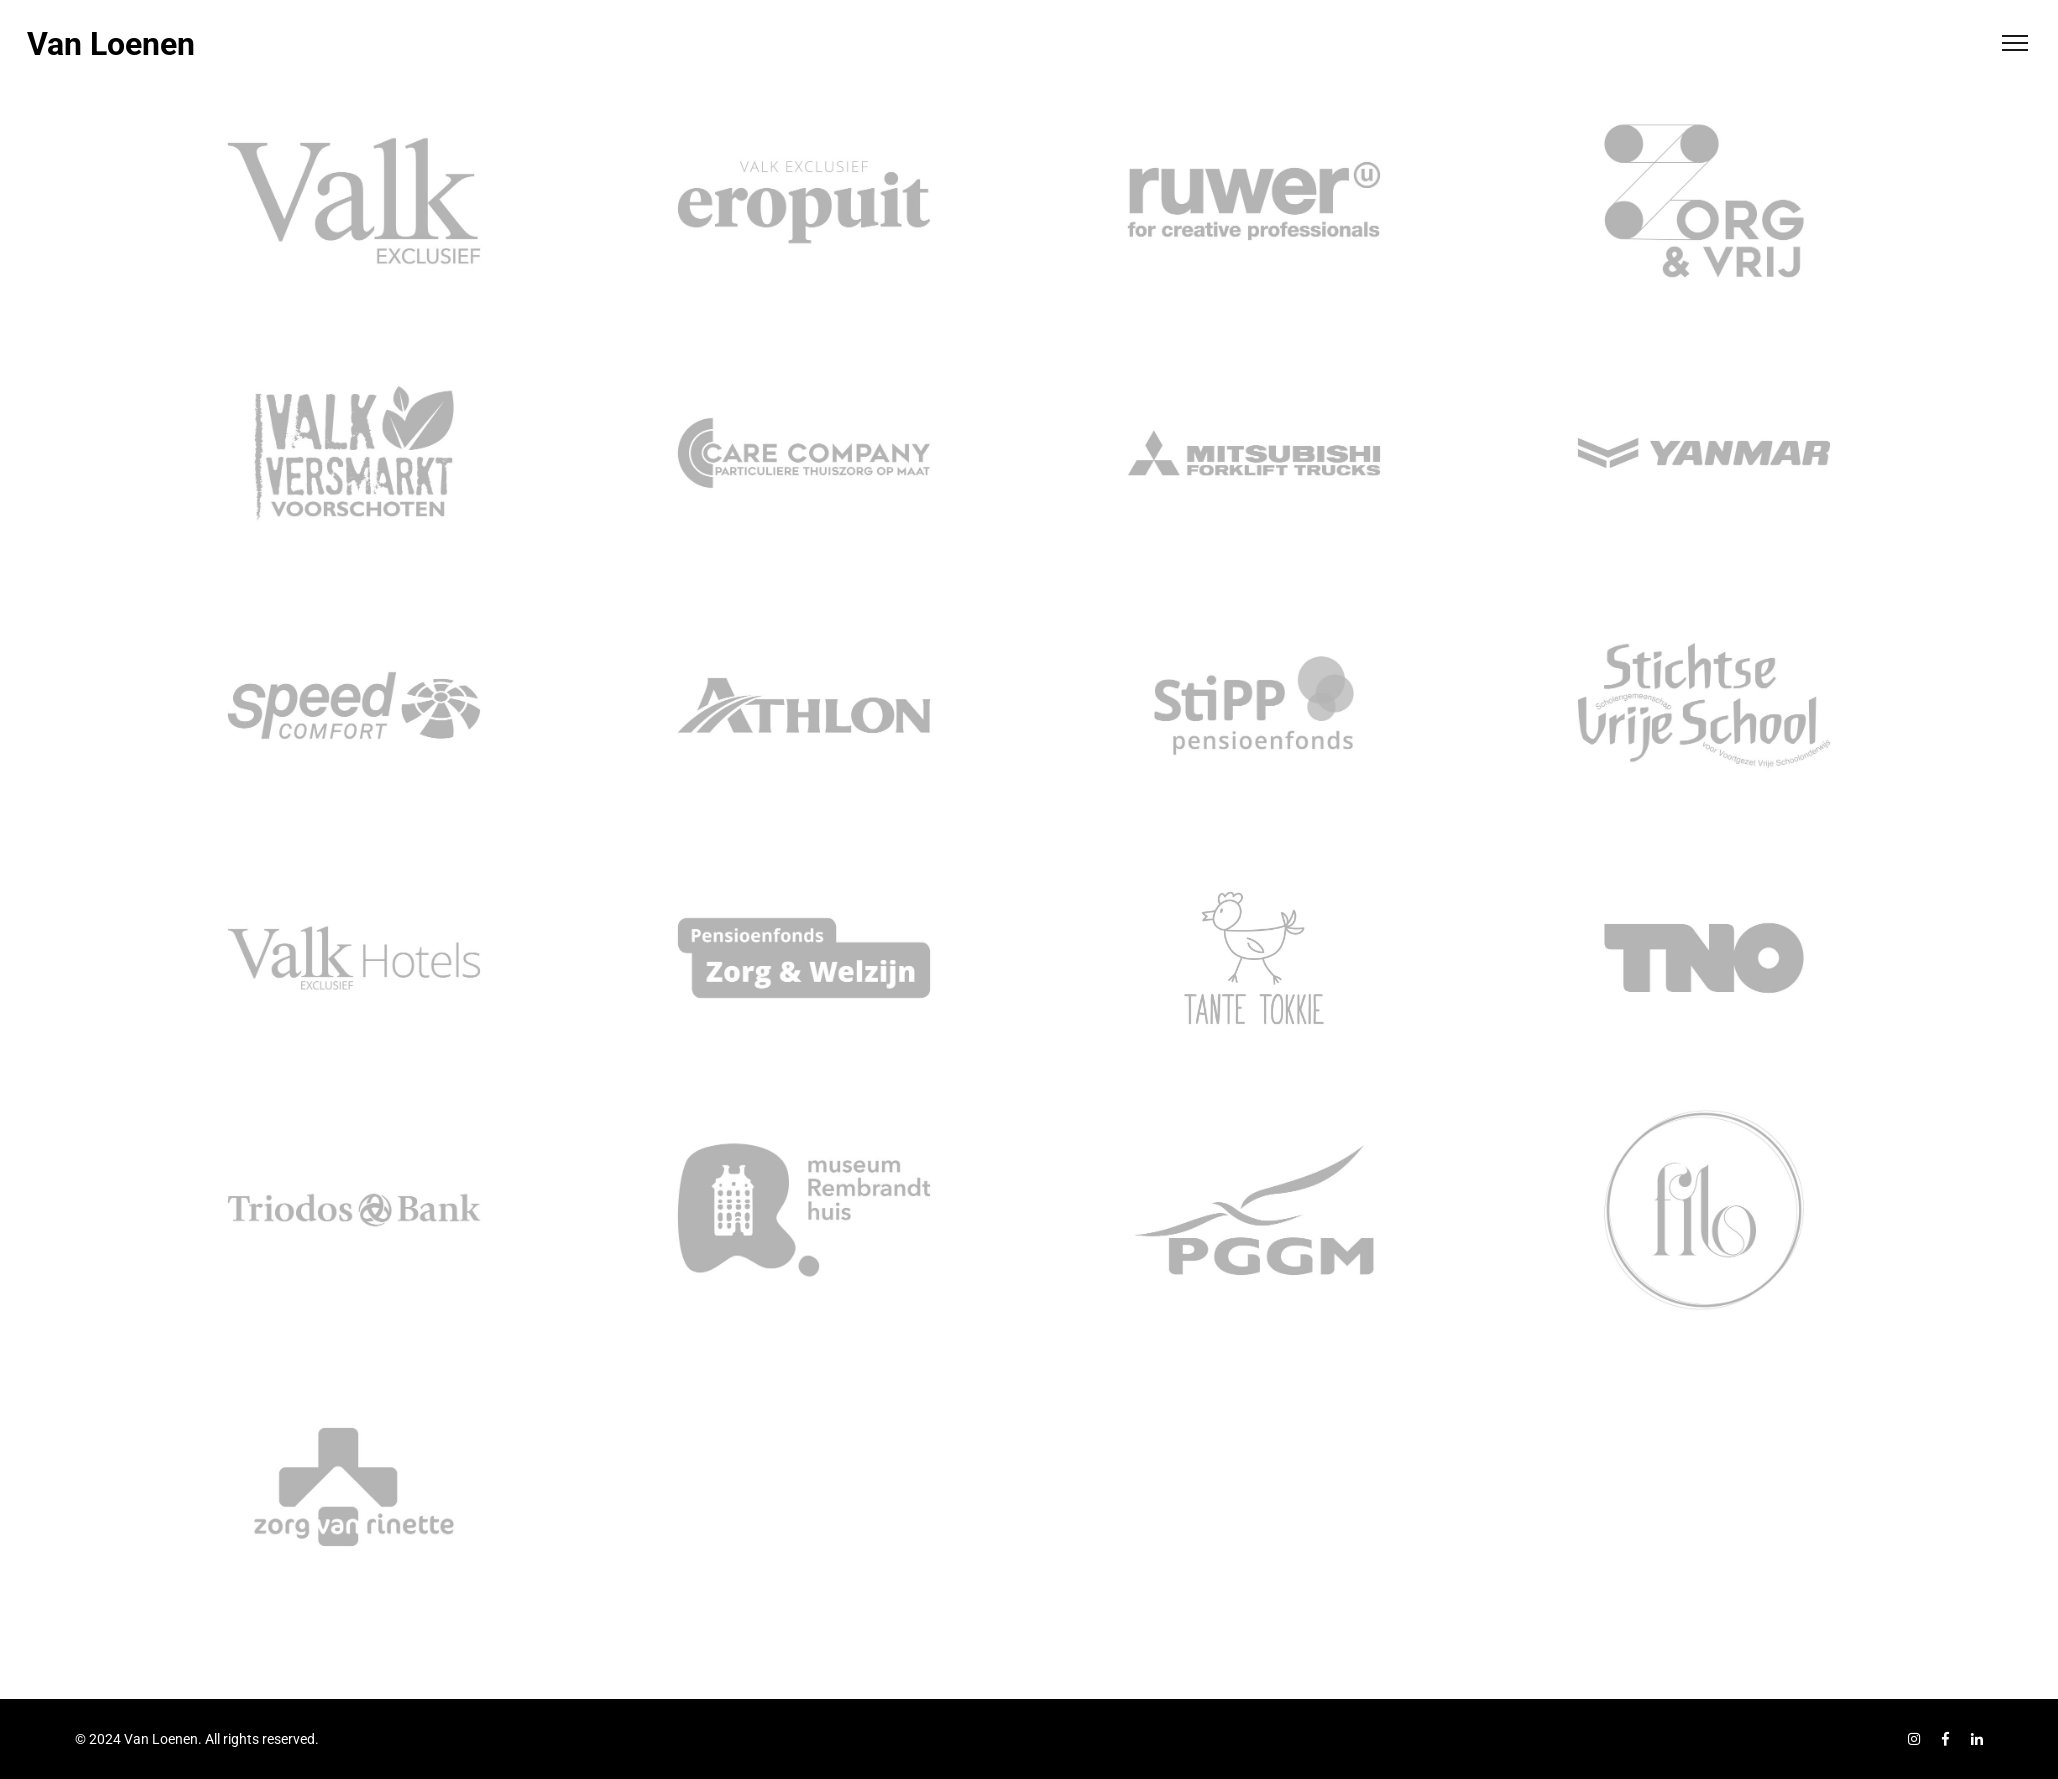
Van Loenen (111, 44)
